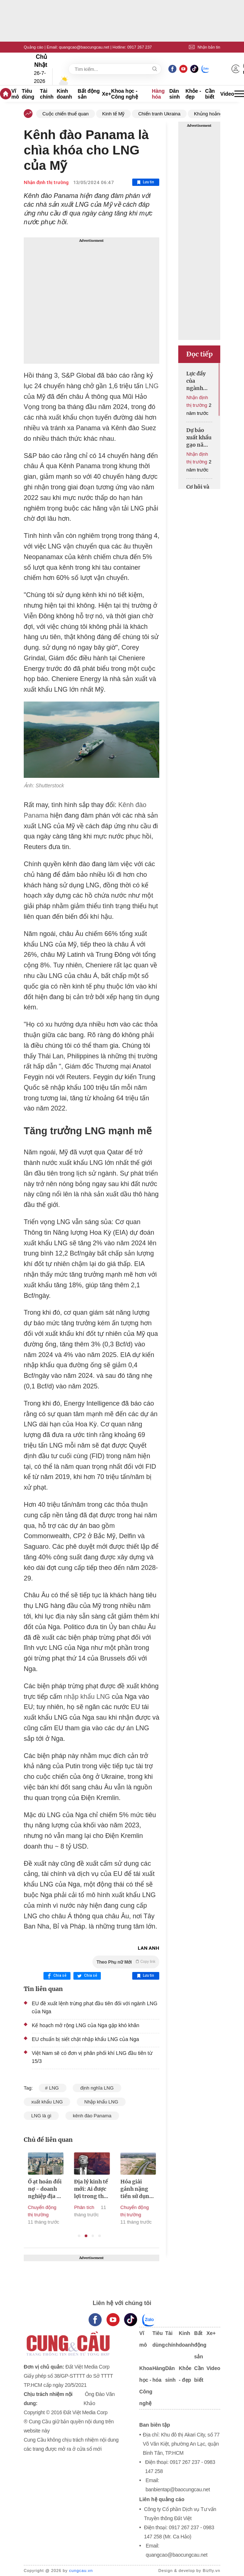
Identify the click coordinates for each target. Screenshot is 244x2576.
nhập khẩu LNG (87, 1696)
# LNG (52, 2088)
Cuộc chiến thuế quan (65, 113)
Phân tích (98, 2207)
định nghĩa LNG (97, 2088)
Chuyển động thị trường (56, 2211)
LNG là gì (41, 2115)
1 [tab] (79, 2236)
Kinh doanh (64, 94)
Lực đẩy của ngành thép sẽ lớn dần (196, 381)
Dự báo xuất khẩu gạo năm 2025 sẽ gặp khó (198, 437)
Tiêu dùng (28, 94)
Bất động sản (89, 94)
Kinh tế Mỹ (113, 113)
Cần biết (210, 94)
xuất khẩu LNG (47, 2102)
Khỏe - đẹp (193, 94)
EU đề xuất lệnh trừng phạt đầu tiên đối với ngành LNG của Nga (94, 2007)
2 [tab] (86, 2236)
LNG (152, 386)
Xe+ (106, 94)
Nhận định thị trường (46, 182)
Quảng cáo (33, 47)
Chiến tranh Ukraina (159, 113)
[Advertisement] (91, 300)
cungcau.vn (81, 2570)
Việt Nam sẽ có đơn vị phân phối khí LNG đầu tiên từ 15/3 (92, 2057)
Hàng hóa (158, 94)
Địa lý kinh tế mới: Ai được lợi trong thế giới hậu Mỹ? (105, 2189)
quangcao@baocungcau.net (84, 47)
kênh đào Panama (92, 2115)
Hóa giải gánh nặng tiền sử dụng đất (150, 2189)
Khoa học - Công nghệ (124, 94)
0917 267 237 (139, 47)
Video (227, 94)
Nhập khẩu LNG (101, 2102)
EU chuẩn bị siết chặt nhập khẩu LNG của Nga (85, 2039)
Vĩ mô (15, 94)
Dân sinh (174, 94)
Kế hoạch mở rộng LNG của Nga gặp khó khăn (85, 2025)
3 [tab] (93, 2236)
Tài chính (46, 94)
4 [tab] (99, 2236)
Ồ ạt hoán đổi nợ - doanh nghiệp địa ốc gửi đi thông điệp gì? (59, 2189)
